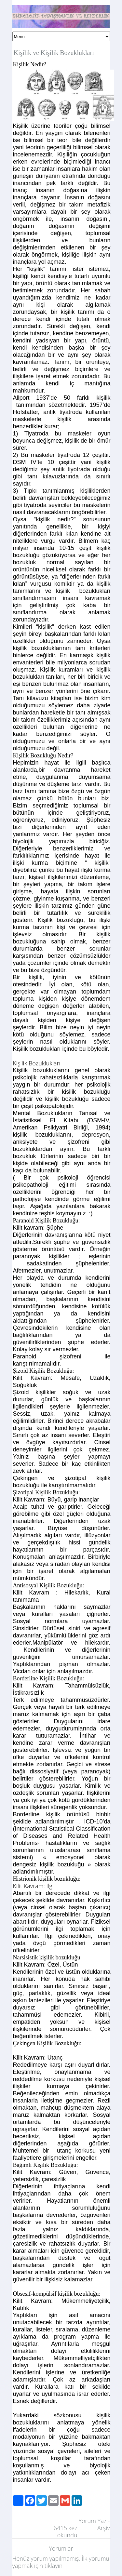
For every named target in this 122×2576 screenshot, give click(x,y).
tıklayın (53, 2565)
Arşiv (103, 2528)
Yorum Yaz (92, 2521)
